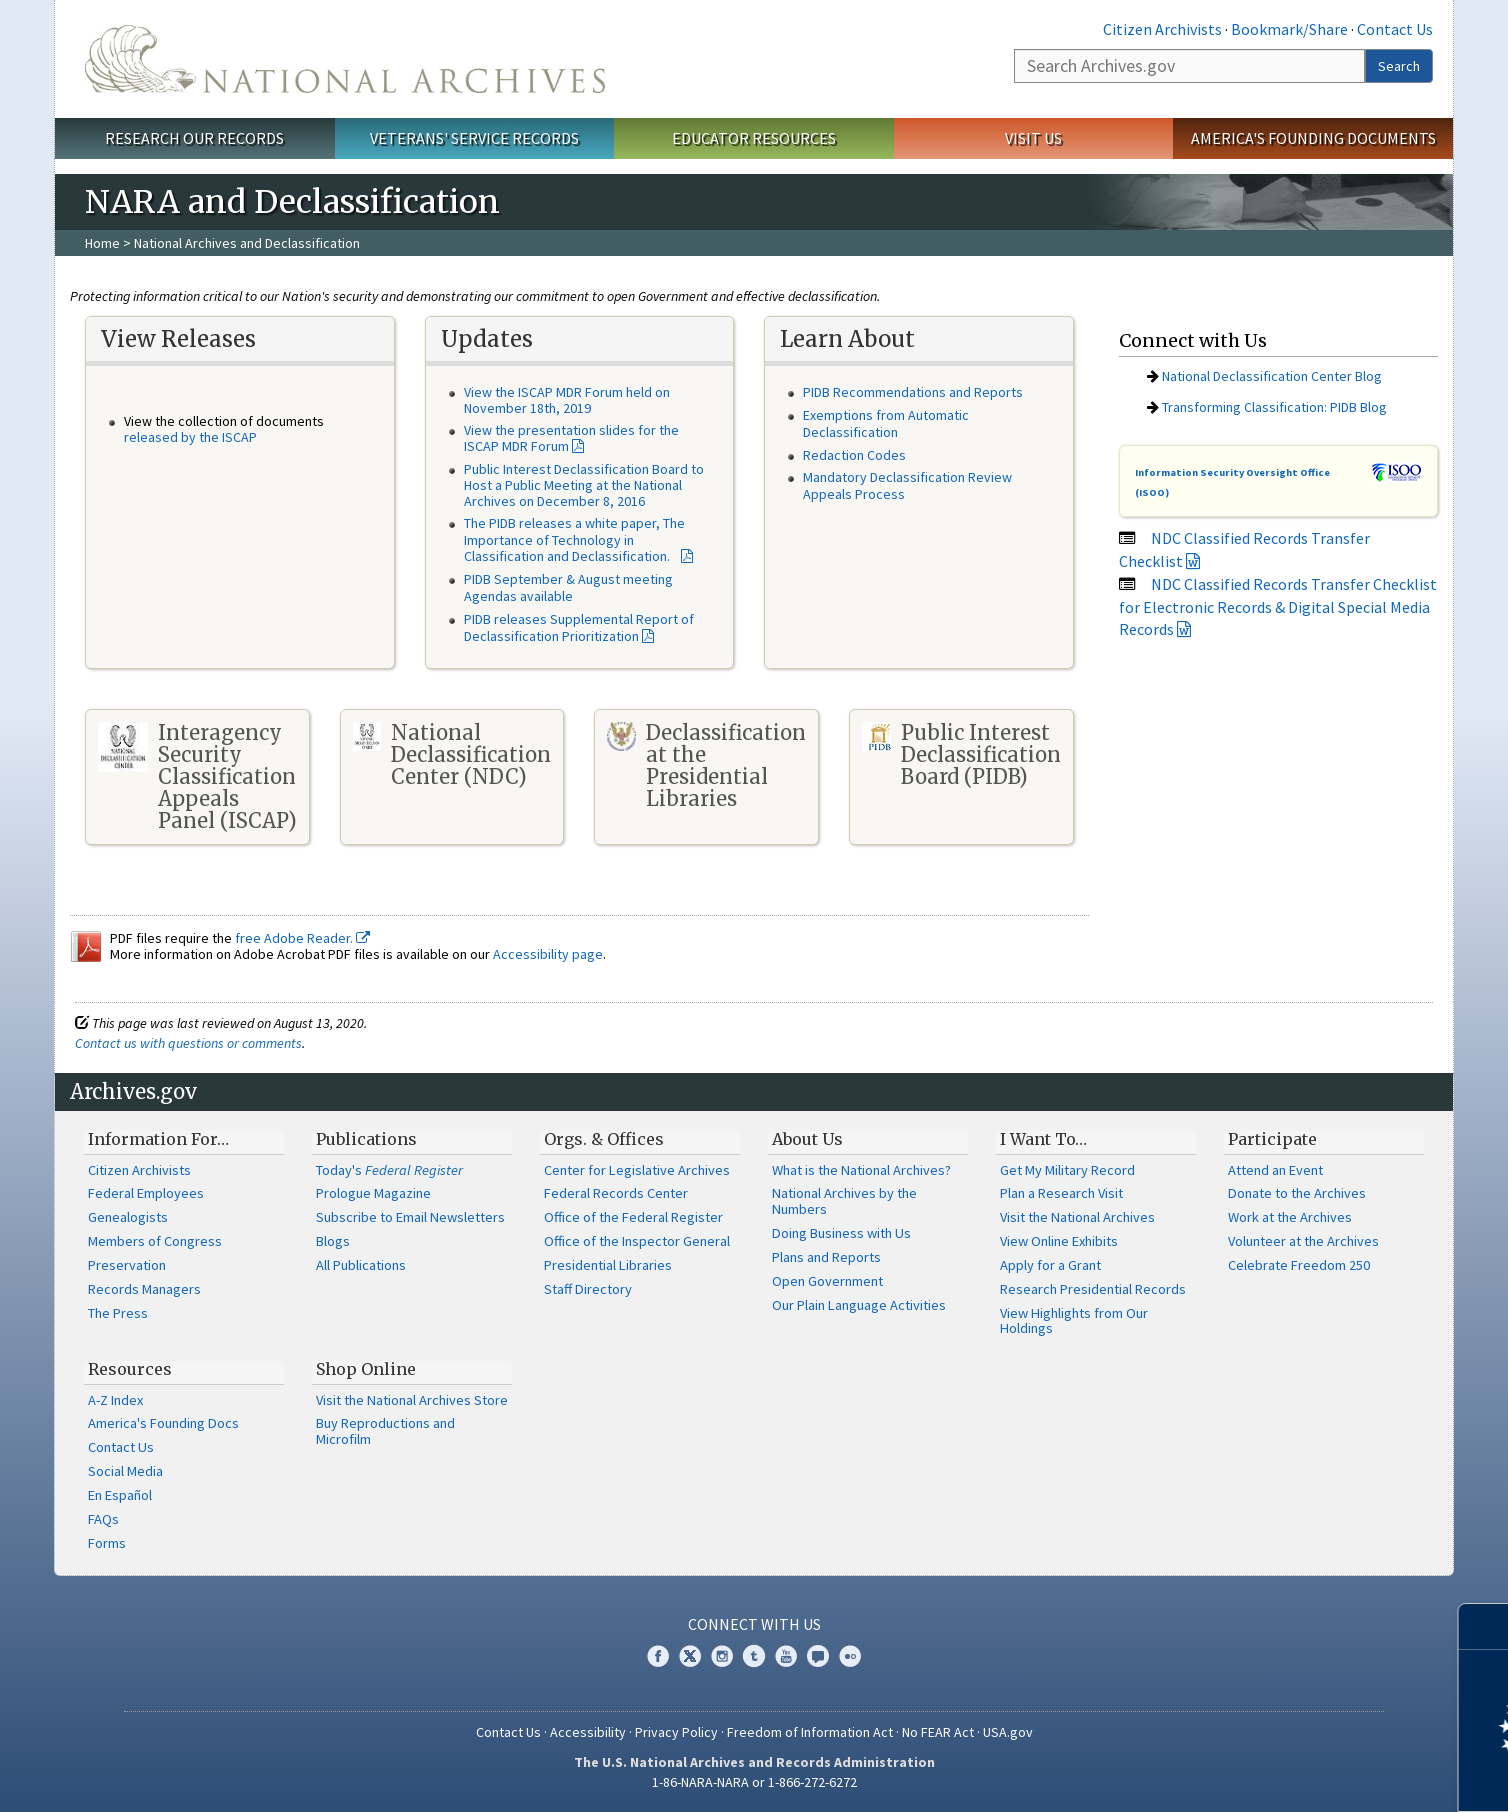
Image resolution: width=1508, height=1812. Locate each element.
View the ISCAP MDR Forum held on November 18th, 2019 (567, 400)
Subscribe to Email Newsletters (410, 1217)
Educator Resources (754, 138)
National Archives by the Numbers (844, 1201)
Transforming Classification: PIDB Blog (1274, 407)
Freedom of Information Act (810, 1732)
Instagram (722, 1656)
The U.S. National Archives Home (345, 59)
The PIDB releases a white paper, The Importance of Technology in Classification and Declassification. (574, 540)
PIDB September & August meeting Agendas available (568, 587)
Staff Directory (588, 1289)
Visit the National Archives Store (412, 1400)
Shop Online (366, 1369)
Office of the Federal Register (633, 1217)
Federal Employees (146, 1193)
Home (102, 243)
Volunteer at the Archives (1303, 1241)
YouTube (786, 1656)
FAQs (103, 1519)
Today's (389, 1170)
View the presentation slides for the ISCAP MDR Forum (571, 438)
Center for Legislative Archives (637, 1170)
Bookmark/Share (1289, 29)
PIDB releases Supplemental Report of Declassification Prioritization (579, 627)
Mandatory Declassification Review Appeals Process (907, 485)
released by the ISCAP (190, 437)
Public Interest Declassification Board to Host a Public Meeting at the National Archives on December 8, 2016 (584, 485)
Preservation (127, 1265)
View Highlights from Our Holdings (1074, 1321)
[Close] (1484, 1626)
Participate (1272, 1139)
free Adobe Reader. (302, 938)
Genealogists (128, 1217)
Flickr (850, 1656)
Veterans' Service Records (474, 138)
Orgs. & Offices (604, 1139)
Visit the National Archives (1077, 1217)
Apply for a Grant (1050, 1265)
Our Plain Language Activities (859, 1305)
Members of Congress (155, 1241)
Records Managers (144, 1289)
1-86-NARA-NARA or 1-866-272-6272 (754, 1782)
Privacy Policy (676, 1732)
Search (1399, 66)
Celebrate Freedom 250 (1299, 1265)
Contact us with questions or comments (188, 1043)
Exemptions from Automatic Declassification (886, 423)
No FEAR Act (938, 1732)
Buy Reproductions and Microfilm (385, 1431)
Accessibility (588, 1732)
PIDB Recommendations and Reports (913, 392)
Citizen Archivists (1162, 29)
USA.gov (1008, 1732)
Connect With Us (754, 1624)
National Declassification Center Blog (1272, 376)
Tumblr (754, 1656)
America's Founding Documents (1313, 138)
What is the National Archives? (861, 1170)
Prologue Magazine (373, 1193)
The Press (118, 1313)
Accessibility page (548, 954)
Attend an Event (1275, 1170)
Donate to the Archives (1297, 1193)
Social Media (125, 1471)
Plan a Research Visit (1061, 1193)
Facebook (658, 1656)
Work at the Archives (1290, 1217)
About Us (807, 1139)
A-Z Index (115, 1400)
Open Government (827, 1281)
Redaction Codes (854, 455)
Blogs (333, 1241)
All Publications (361, 1265)
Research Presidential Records (1093, 1289)
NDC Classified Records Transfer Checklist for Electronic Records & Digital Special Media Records (1278, 607)
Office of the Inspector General (637, 1241)
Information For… (158, 1139)
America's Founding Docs (163, 1423)
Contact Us (1395, 29)
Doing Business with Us (841, 1233)
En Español (120, 1495)
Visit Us (1033, 138)
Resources (130, 1369)
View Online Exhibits (1059, 1241)
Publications (366, 1139)
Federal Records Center (616, 1193)
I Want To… (1043, 1139)
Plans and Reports (826, 1257)
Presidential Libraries (608, 1265)
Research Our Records (194, 138)
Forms (107, 1543)
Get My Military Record (1067, 1170)
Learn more (1330, 1776)
